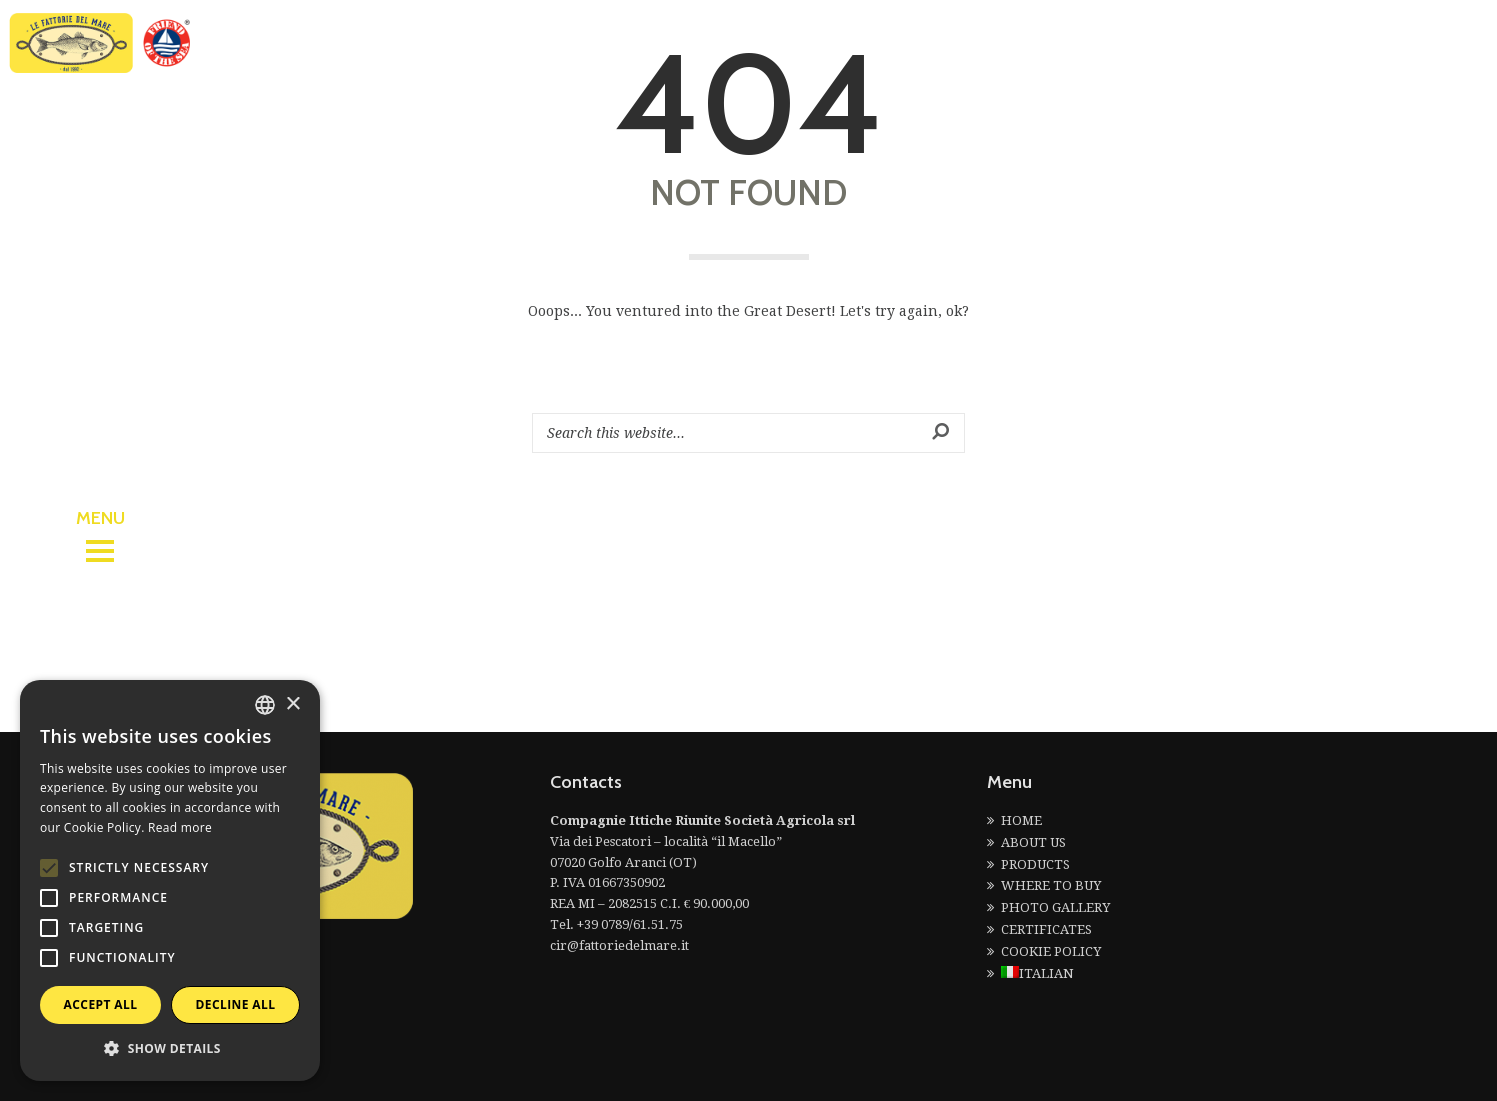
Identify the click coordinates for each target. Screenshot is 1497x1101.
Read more (180, 827)
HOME (1021, 820)
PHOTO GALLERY (1055, 907)
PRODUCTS (1035, 864)
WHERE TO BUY (1051, 885)
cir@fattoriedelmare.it (619, 945)
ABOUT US (1033, 842)
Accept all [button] (101, 1004)
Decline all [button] (236, 1004)
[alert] (170, 880)
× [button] (292, 704)
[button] (170, 1049)
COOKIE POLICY (1051, 951)
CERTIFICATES (1046, 929)
